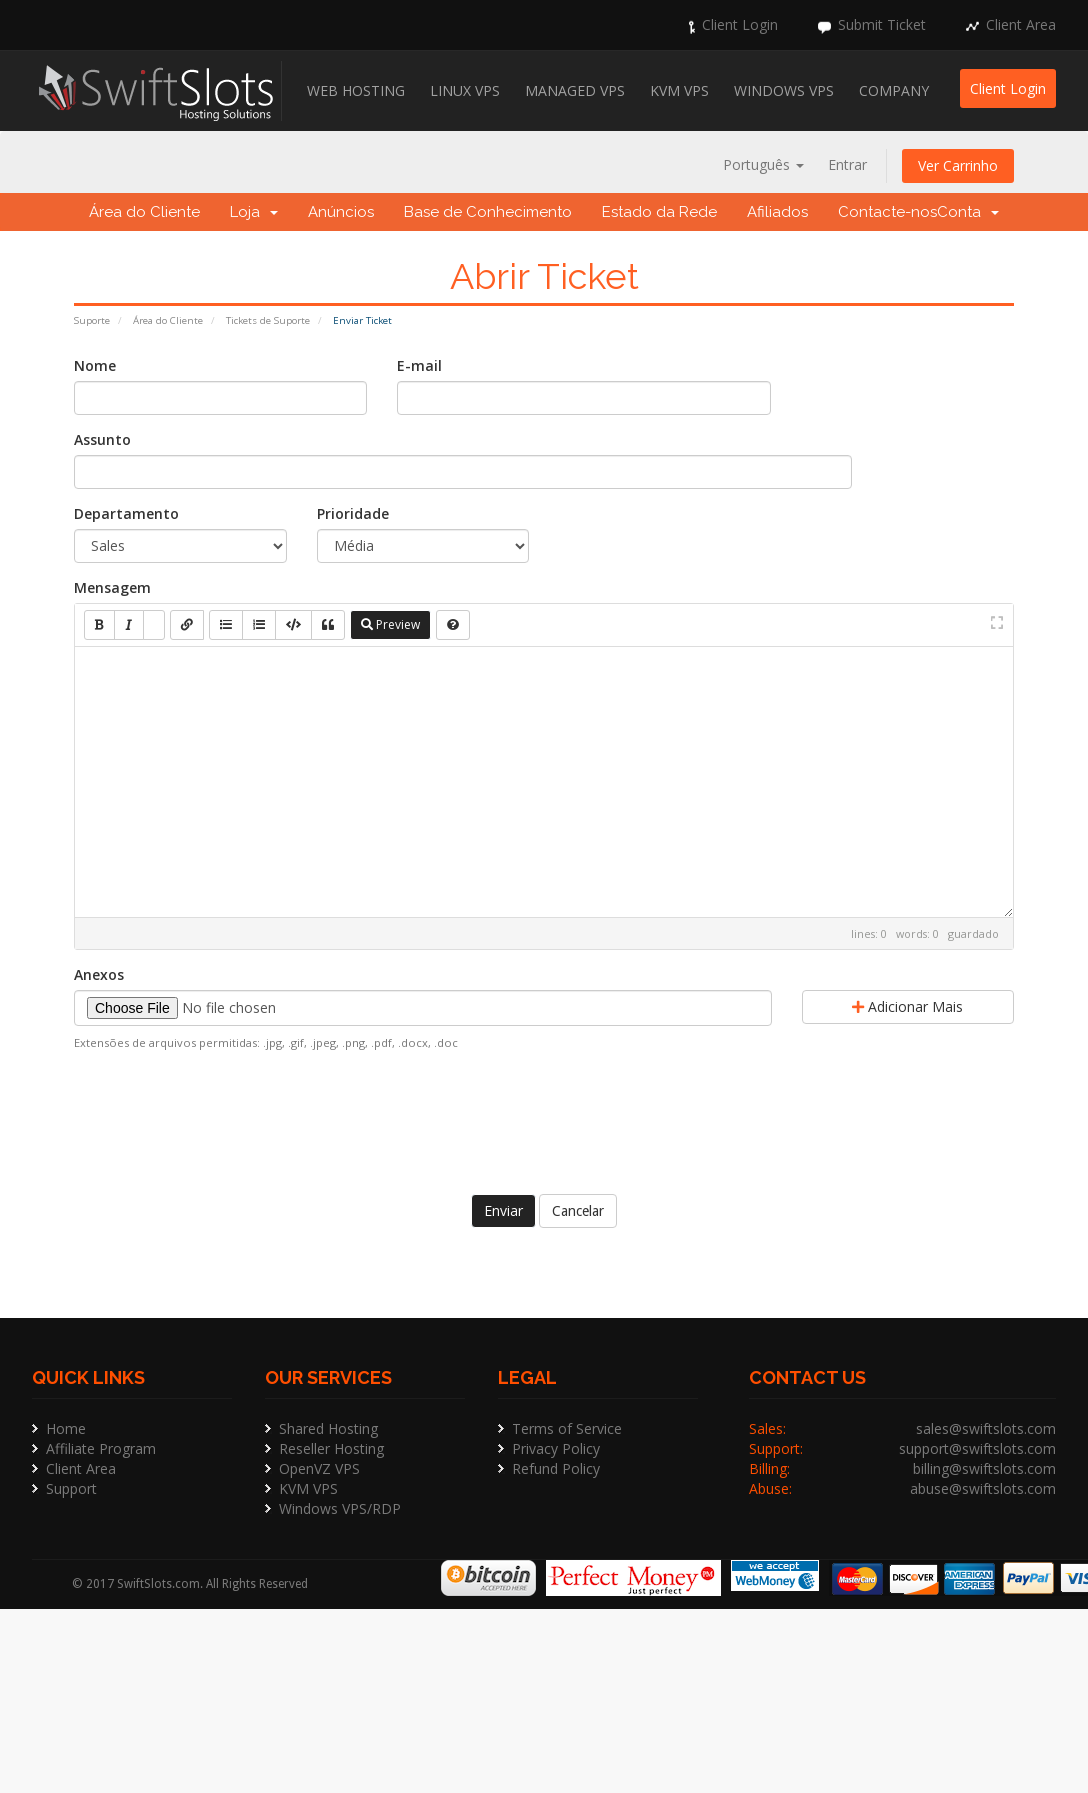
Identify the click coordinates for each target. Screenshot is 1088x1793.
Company (894, 90)
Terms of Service (567, 1428)
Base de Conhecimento (488, 212)
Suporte (92, 320)
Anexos (99, 974)
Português (763, 164)
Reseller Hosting (331, 1448)
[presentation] (544, 1120)
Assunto (102, 439)
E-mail (419, 365)
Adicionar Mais (907, 1006)
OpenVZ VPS (319, 1468)
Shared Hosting (328, 1428)
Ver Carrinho (958, 165)
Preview (390, 624)
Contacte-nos (887, 212)
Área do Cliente (144, 212)
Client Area (1021, 24)
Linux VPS (465, 90)
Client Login (740, 24)
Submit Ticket (882, 24)
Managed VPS (575, 90)
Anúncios (341, 212)
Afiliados (777, 212)
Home (66, 1428)
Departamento (126, 513)
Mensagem (112, 587)
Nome (95, 365)
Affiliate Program (101, 1448)
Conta (968, 212)
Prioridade (353, 513)
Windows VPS (784, 90)
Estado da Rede (659, 212)
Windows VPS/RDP (340, 1508)
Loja (254, 212)
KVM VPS (679, 90)
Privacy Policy (556, 1448)
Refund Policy (556, 1468)
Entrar (847, 164)
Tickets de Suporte (268, 320)
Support (71, 1488)
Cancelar (578, 1211)
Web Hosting (356, 90)
